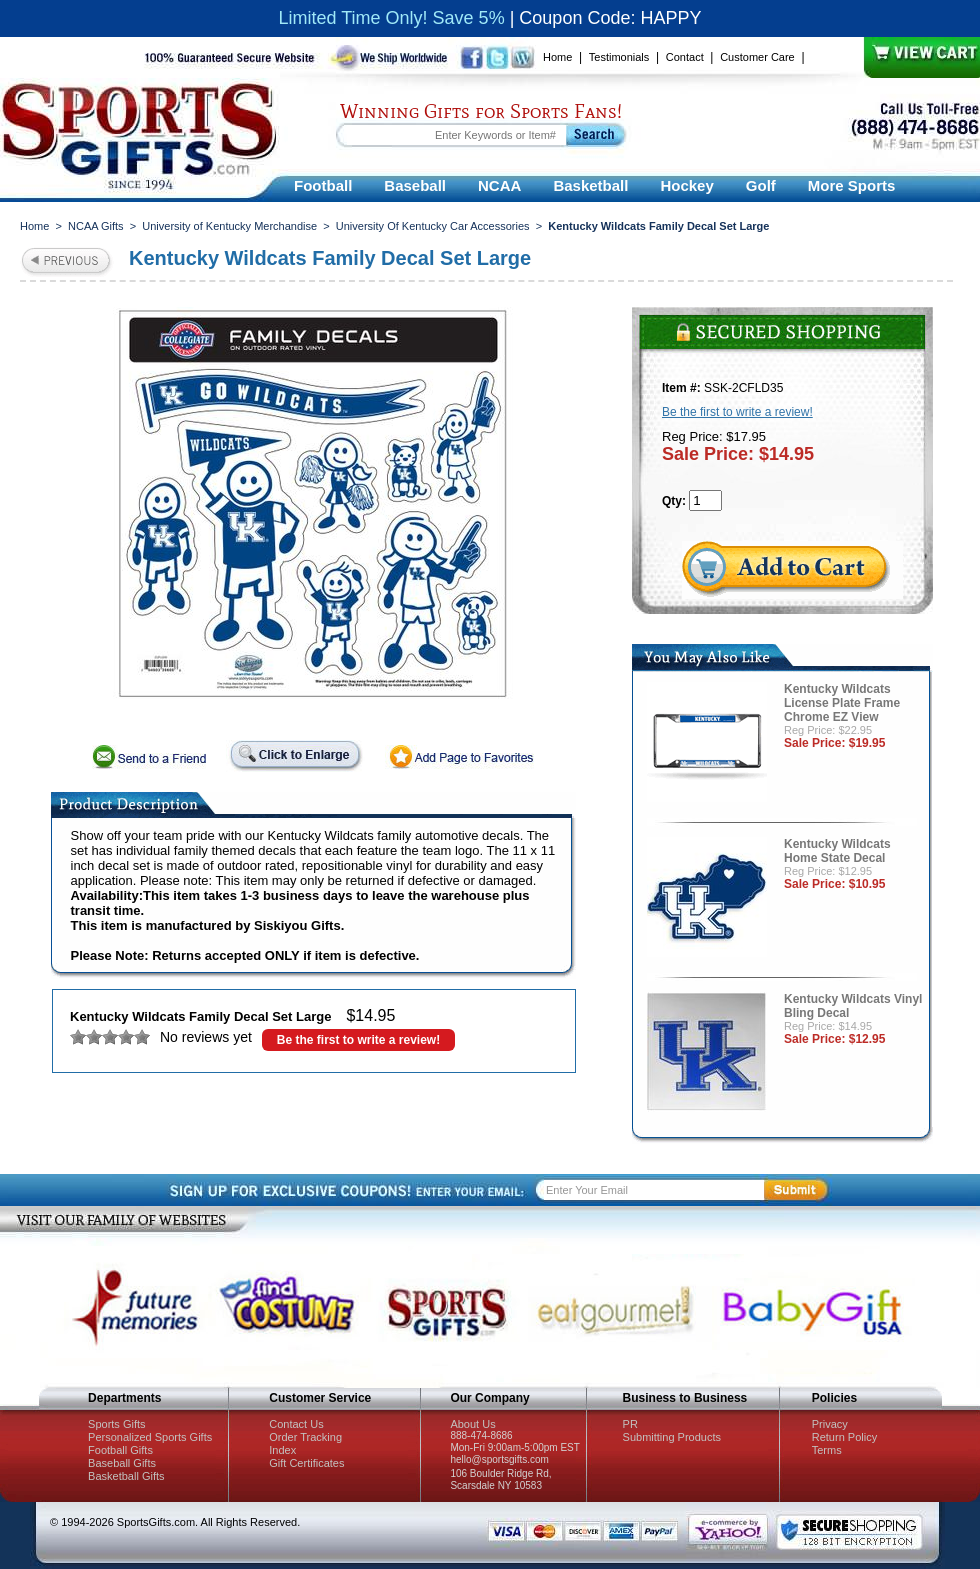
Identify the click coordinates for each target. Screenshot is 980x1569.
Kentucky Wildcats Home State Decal (837, 851)
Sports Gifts (116, 1424)
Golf (761, 185)
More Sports (852, 185)
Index (282, 1450)
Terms (827, 1450)
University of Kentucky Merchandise (229, 226)
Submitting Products (672, 1437)
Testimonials (619, 57)
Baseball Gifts (122, 1463)
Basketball (590, 185)
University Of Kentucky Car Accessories (433, 226)
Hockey (686, 185)
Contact (685, 57)
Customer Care (757, 57)
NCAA (499, 185)
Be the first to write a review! (358, 1040)
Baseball (415, 185)
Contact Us (296, 1424)
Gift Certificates (306, 1463)
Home (557, 57)
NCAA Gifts (96, 226)
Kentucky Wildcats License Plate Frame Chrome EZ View (842, 703)
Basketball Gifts (126, 1476)
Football (323, 185)
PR (630, 1424)
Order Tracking (305, 1437)
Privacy (830, 1424)
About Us (472, 1424)
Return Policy (844, 1437)
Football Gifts (120, 1450)
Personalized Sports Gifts (150, 1437)
